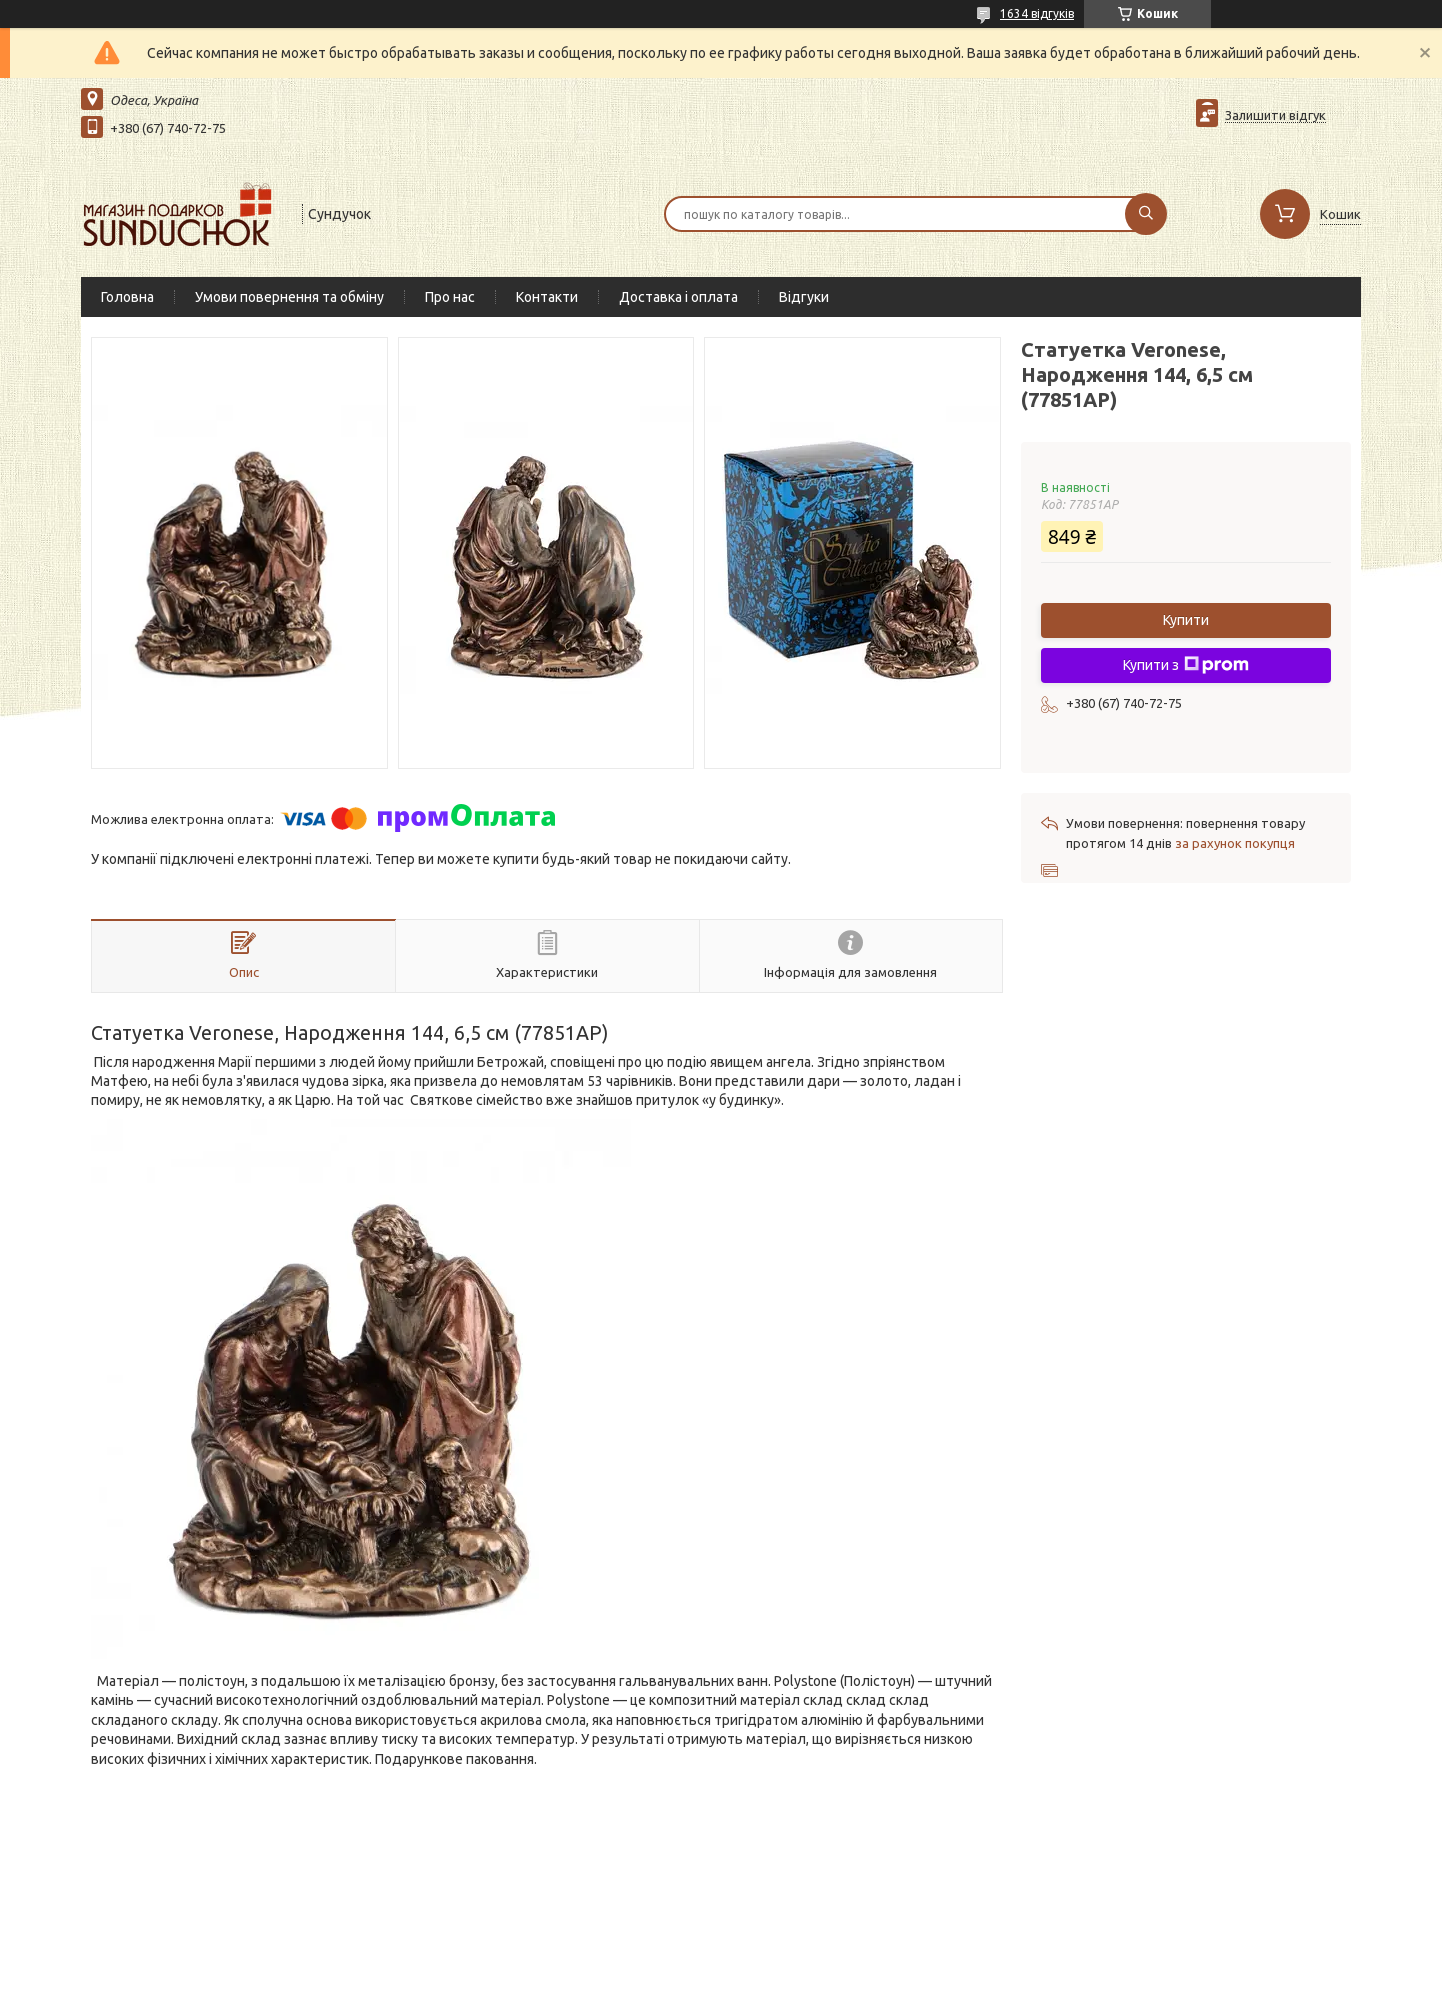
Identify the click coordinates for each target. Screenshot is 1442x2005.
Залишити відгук (1275, 115)
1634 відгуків (1037, 13)
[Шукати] (1146, 214)
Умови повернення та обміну (289, 297)
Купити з (1186, 665)
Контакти (547, 297)
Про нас (450, 297)
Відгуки (804, 297)
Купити (1186, 620)
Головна (127, 297)
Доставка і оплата (678, 297)
